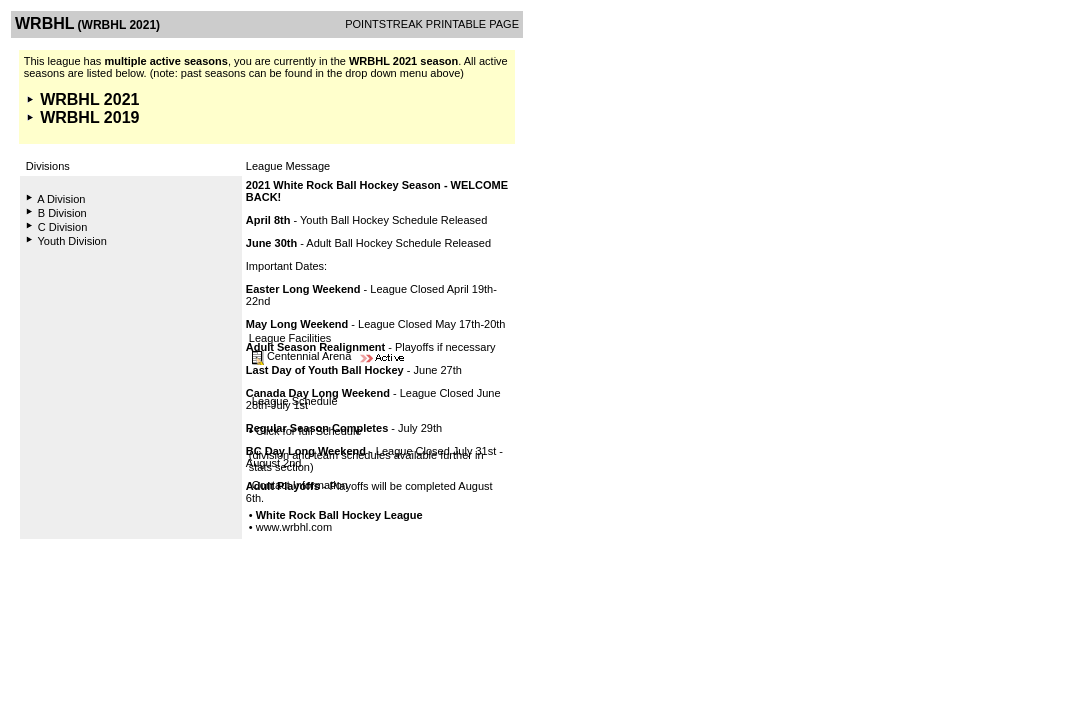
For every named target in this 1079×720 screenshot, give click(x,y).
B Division (62, 213)
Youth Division (72, 241)
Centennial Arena (309, 356)
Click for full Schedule (309, 431)
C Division (63, 227)
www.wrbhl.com (294, 527)
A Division (61, 199)
